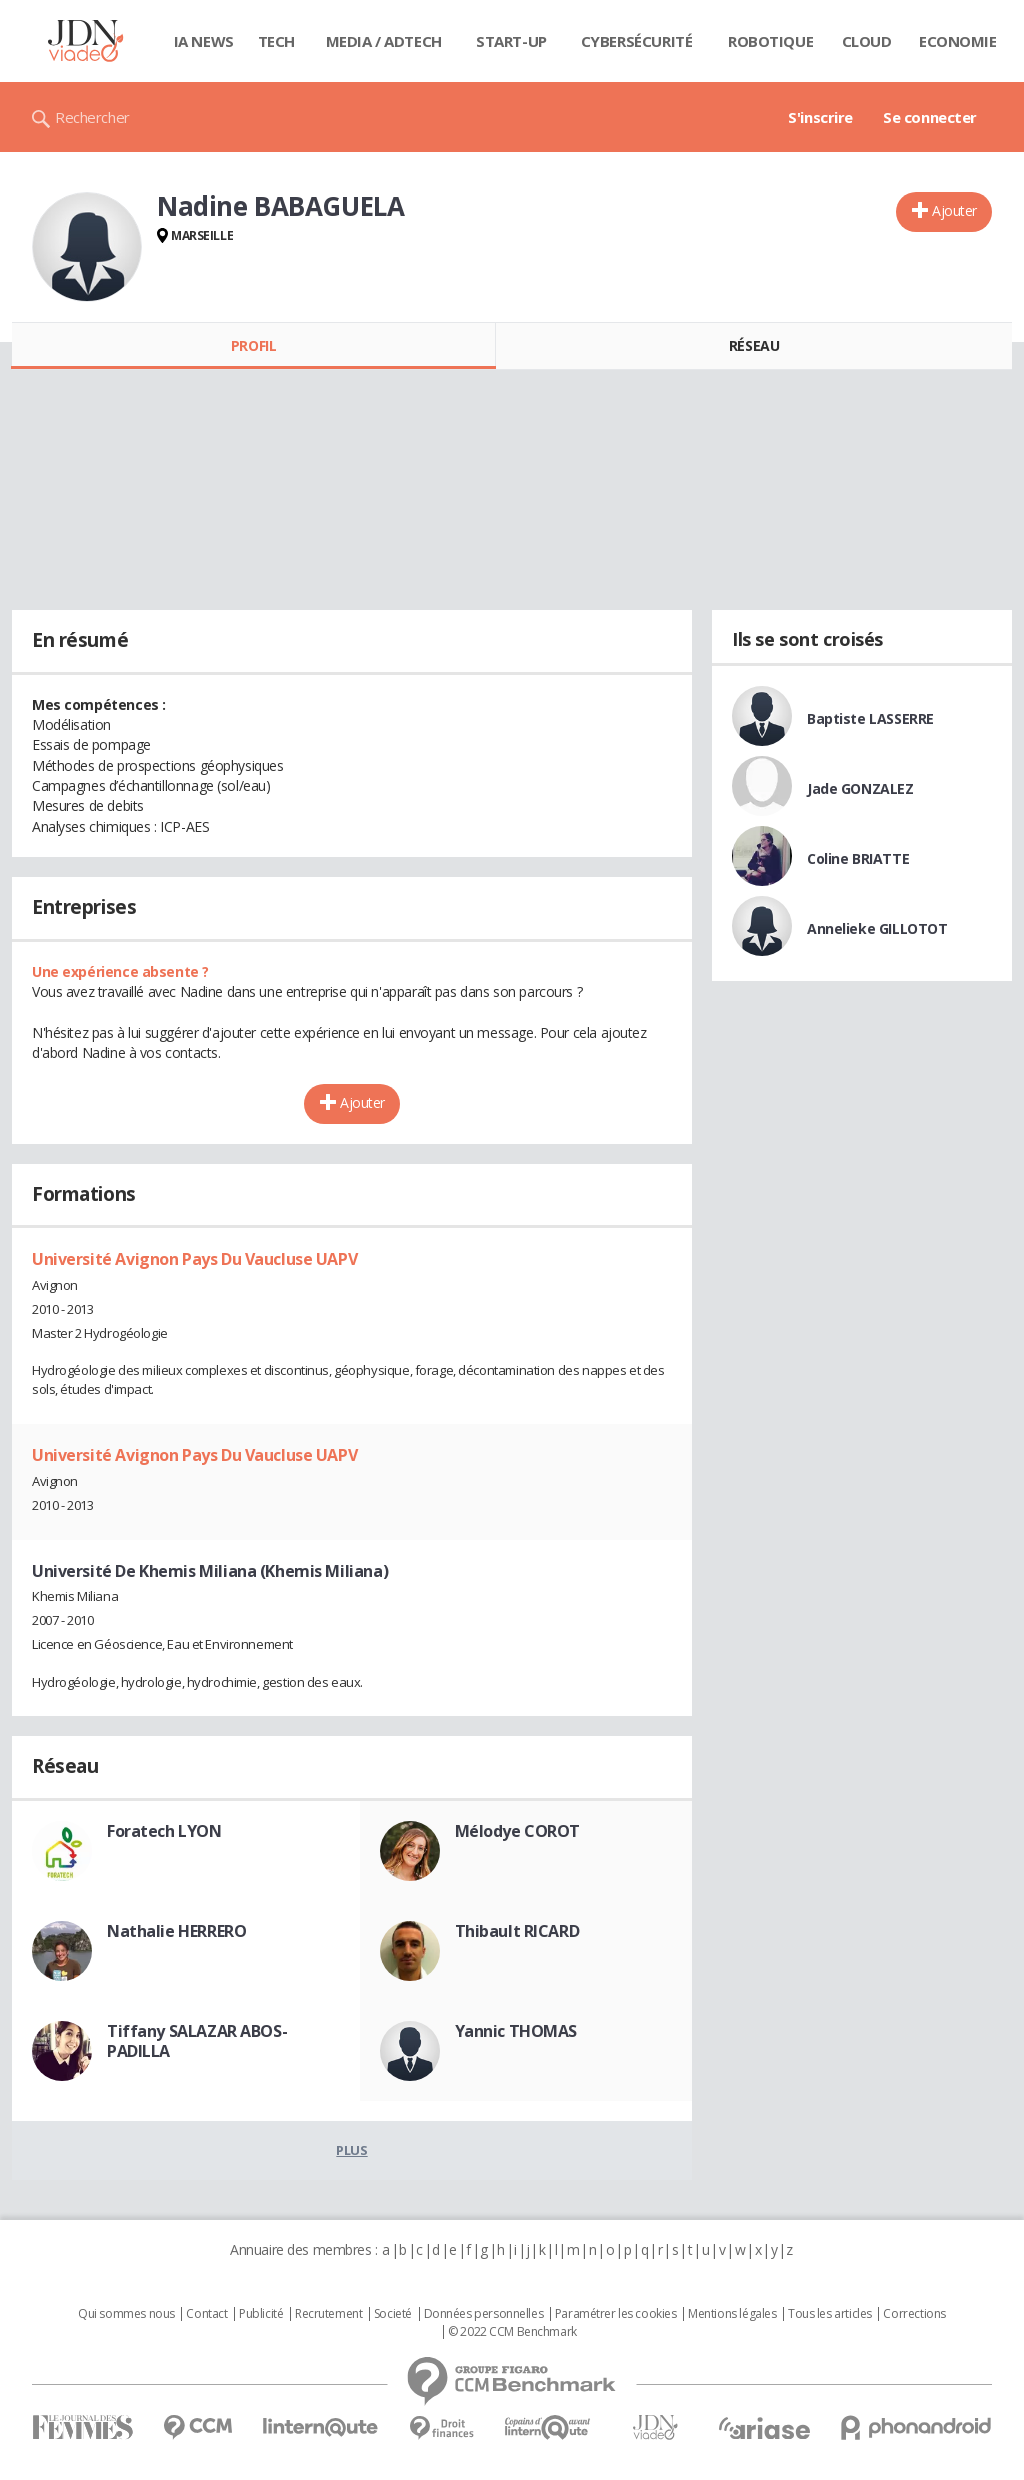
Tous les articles (830, 2314)
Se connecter (930, 117)
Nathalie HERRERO (176, 1931)
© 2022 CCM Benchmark (512, 2332)
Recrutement (328, 2314)
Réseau (754, 345)
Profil (253, 345)
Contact (206, 2314)
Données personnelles (484, 2314)
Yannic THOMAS (516, 2031)
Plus (351, 2150)
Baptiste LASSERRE (870, 718)
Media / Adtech (384, 41)
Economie (958, 41)
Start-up (511, 41)
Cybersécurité (637, 41)
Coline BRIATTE (858, 858)
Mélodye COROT (518, 1831)
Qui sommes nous (126, 2314)
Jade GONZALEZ (860, 788)
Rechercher (92, 117)
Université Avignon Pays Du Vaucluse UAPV (194, 1259)
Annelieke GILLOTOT (877, 928)
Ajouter (954, 210)
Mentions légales (732, 2314)
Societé (393, 2314)
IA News (204, 41)
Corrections (914, 2314)
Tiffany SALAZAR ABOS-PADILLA (197, 2041)
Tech (276, 41)
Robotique (770, 41)
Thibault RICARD (517, 1931)
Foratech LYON (164, 1831)
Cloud (867, 41)
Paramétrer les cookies (616, 2314)
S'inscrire (820, 117)
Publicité (261, 2314)
